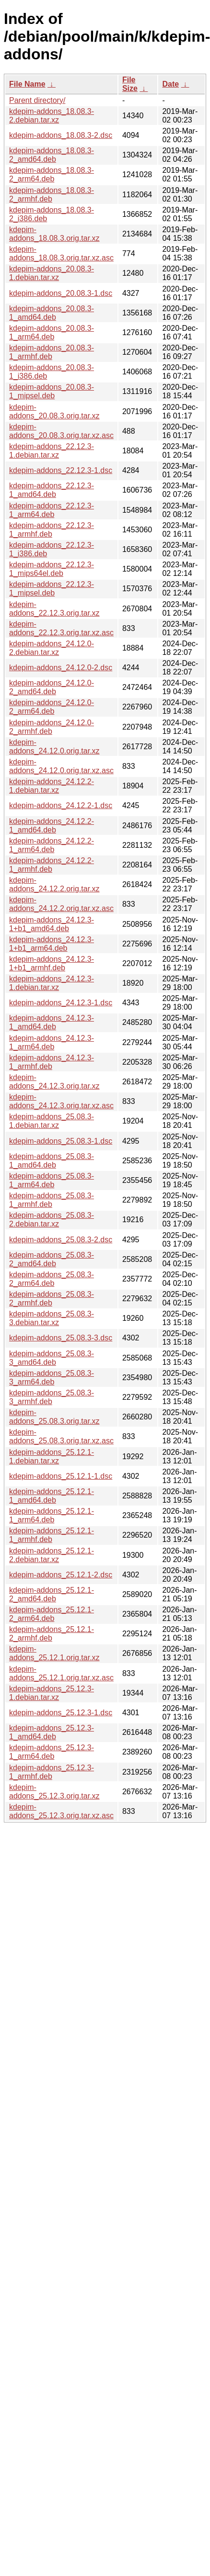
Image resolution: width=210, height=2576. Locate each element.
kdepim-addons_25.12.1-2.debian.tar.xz (51, 1555)
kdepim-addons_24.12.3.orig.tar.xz (54, 1081)
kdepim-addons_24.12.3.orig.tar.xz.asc (61, 1101)
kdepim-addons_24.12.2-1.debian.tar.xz (51, 785)
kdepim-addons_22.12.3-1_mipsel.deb (51, 588)
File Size (130, 84)
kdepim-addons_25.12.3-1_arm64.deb (51, 1752)
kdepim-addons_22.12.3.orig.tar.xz (54, 608)
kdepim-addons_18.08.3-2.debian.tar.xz (51, 115)
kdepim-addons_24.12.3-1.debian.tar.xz (51, 983)
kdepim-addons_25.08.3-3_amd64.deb (51, 1358)
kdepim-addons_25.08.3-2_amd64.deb (51, 1259)
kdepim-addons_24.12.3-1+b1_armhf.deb (51, 963)
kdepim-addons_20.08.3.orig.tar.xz (54, 411)
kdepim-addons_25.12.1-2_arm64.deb (51, 1614)
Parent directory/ (37, 100)
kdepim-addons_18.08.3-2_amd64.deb (51, 154)
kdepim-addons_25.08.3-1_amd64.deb (51, 1160)
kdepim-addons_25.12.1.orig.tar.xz (54, 1653)
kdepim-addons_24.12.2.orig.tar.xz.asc (61, 904)
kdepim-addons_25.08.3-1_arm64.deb (51, 1180)
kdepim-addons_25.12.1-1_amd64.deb (51, 1495)
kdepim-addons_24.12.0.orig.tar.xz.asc (61, 766)
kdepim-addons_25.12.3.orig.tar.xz (54, 1791)
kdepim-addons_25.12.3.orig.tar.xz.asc (61, 1811)
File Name (27, 84)
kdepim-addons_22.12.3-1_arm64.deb (51, 510)
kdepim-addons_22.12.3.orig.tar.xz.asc (61, 628)
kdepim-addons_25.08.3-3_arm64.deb (51, 1377)
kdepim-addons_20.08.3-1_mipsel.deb (51, 391)
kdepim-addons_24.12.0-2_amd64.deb (51, 687)
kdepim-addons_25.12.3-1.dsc (60, 1713)
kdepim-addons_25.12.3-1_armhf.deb (51, 1772)
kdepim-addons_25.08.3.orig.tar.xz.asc (61, 1436)
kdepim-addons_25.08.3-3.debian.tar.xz (51, 1318)
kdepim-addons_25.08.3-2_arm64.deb (51, 1279)
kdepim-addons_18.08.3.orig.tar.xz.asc (61, 253)
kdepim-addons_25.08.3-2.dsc (60, 1240)
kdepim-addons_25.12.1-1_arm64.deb (51, 1515)
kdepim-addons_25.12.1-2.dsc (60, 1575)
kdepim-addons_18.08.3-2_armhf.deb (51, 194)
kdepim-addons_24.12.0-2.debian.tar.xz (51, 648)
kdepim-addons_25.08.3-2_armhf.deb (51, 1298)
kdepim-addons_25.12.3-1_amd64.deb (51, 1732)
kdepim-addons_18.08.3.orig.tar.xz (54, 233)
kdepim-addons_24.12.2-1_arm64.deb (51, 845)
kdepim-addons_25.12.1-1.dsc (60, 1476)
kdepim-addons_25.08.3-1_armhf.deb (51, 1200)
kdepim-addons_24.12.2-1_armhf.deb (51, 864)
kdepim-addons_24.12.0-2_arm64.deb (51, 706)
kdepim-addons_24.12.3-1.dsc (60, 1003)
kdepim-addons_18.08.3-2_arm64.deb (51, 174)
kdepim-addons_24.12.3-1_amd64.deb (51, 1022)
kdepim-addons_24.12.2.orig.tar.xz (54, 884)
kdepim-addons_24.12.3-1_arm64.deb (51, 1042)
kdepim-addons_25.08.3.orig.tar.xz (54, 1416)
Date (170, 84)
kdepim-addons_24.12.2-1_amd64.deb (51, 825)
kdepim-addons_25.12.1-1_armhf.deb (51, 1535)
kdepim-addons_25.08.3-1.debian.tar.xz (51, 1121)
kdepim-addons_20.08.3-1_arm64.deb (51, 332)
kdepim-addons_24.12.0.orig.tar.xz (54, 746)
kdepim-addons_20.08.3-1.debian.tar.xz (51, 273)
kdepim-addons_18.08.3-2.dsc (60, 135)
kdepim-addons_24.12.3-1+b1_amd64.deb (51, 924)
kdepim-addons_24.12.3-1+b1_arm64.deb (51, 943)
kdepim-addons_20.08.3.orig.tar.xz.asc (61, 431)
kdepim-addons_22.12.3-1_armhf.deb (51, 529)
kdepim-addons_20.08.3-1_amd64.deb (51, 312)
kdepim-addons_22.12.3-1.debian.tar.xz (51, 450)
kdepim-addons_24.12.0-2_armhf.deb (51, 727)
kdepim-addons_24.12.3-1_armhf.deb (51, 1062)
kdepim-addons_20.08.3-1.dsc (60, 293)
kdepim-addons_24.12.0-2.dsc (60, 668)
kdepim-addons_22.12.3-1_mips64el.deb (51, 569)
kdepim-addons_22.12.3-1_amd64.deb (51, 490)
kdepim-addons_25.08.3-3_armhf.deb (51, 1397)
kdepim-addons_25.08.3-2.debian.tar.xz (51, 1219)
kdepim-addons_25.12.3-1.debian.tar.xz (51, 1693)
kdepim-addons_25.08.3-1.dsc (60, 1141)
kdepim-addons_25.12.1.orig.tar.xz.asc (61, 1673)
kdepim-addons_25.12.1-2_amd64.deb (51, 1594)
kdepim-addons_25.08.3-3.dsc (60, 1338)
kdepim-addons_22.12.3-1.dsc (60, 470)
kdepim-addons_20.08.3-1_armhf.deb (51, 352)
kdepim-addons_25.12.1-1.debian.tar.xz (51, 1456)
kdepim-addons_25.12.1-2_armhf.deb (51, 1633)
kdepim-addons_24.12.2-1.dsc (60, 805)
